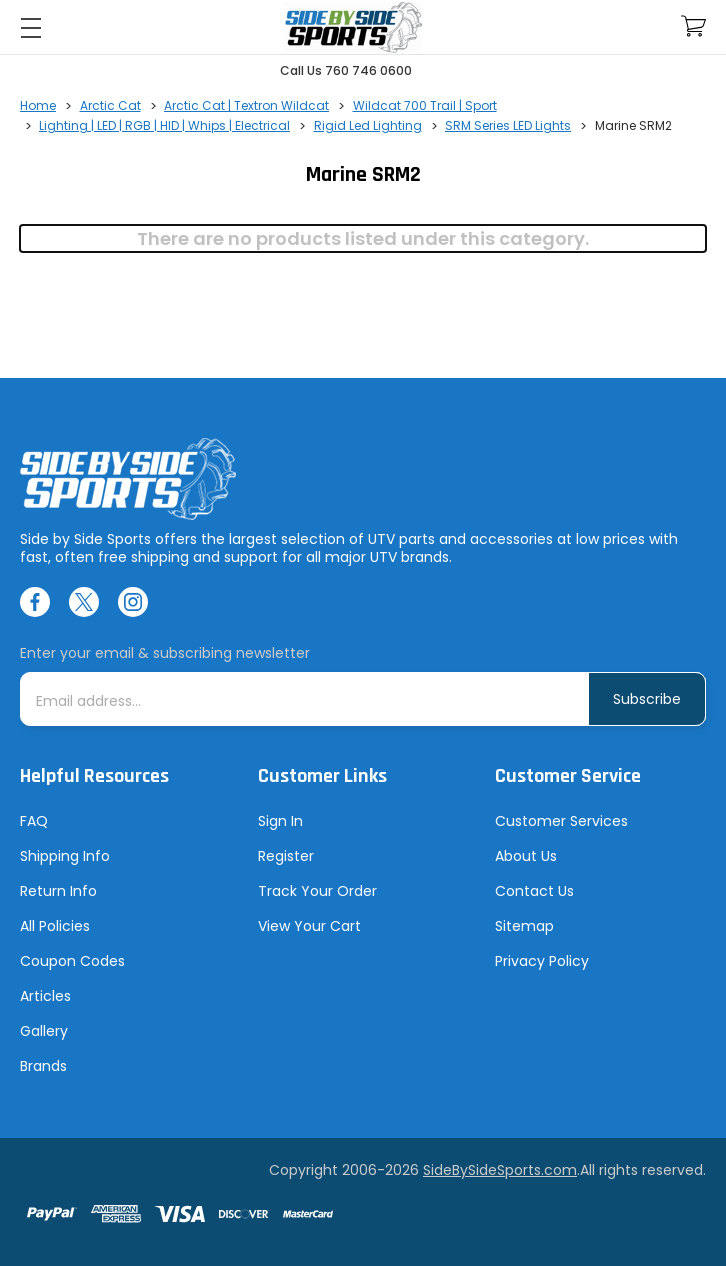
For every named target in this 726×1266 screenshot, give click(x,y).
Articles (45, 996)
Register (286, 856)
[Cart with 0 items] (693, 26)
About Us (526, 856)
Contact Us (534, 891)
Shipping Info (65, 856)
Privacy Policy (542, 961)
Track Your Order (317, 891)
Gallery (44, 1031)
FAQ (34, 821)
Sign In (280, 821)
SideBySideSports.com (500, 1170)
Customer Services (561, 821)
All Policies (55, 926)
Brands (43, 1066)
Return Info (58, 891)
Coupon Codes (72, 961)
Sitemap (524, 926)
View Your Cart (309, 926)
